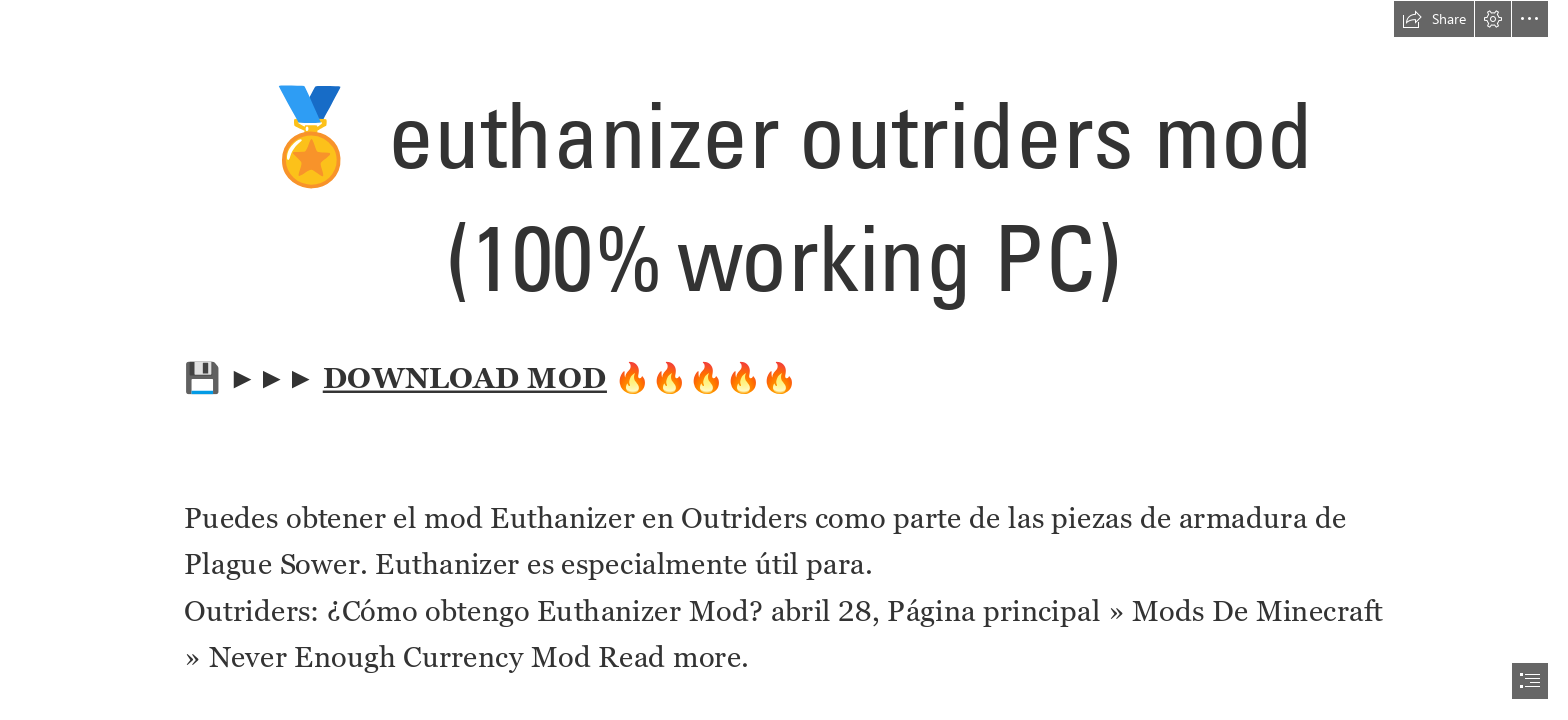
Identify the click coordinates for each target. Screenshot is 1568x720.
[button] (1434, 19)
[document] (784, 360)
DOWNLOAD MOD (465, 378)
